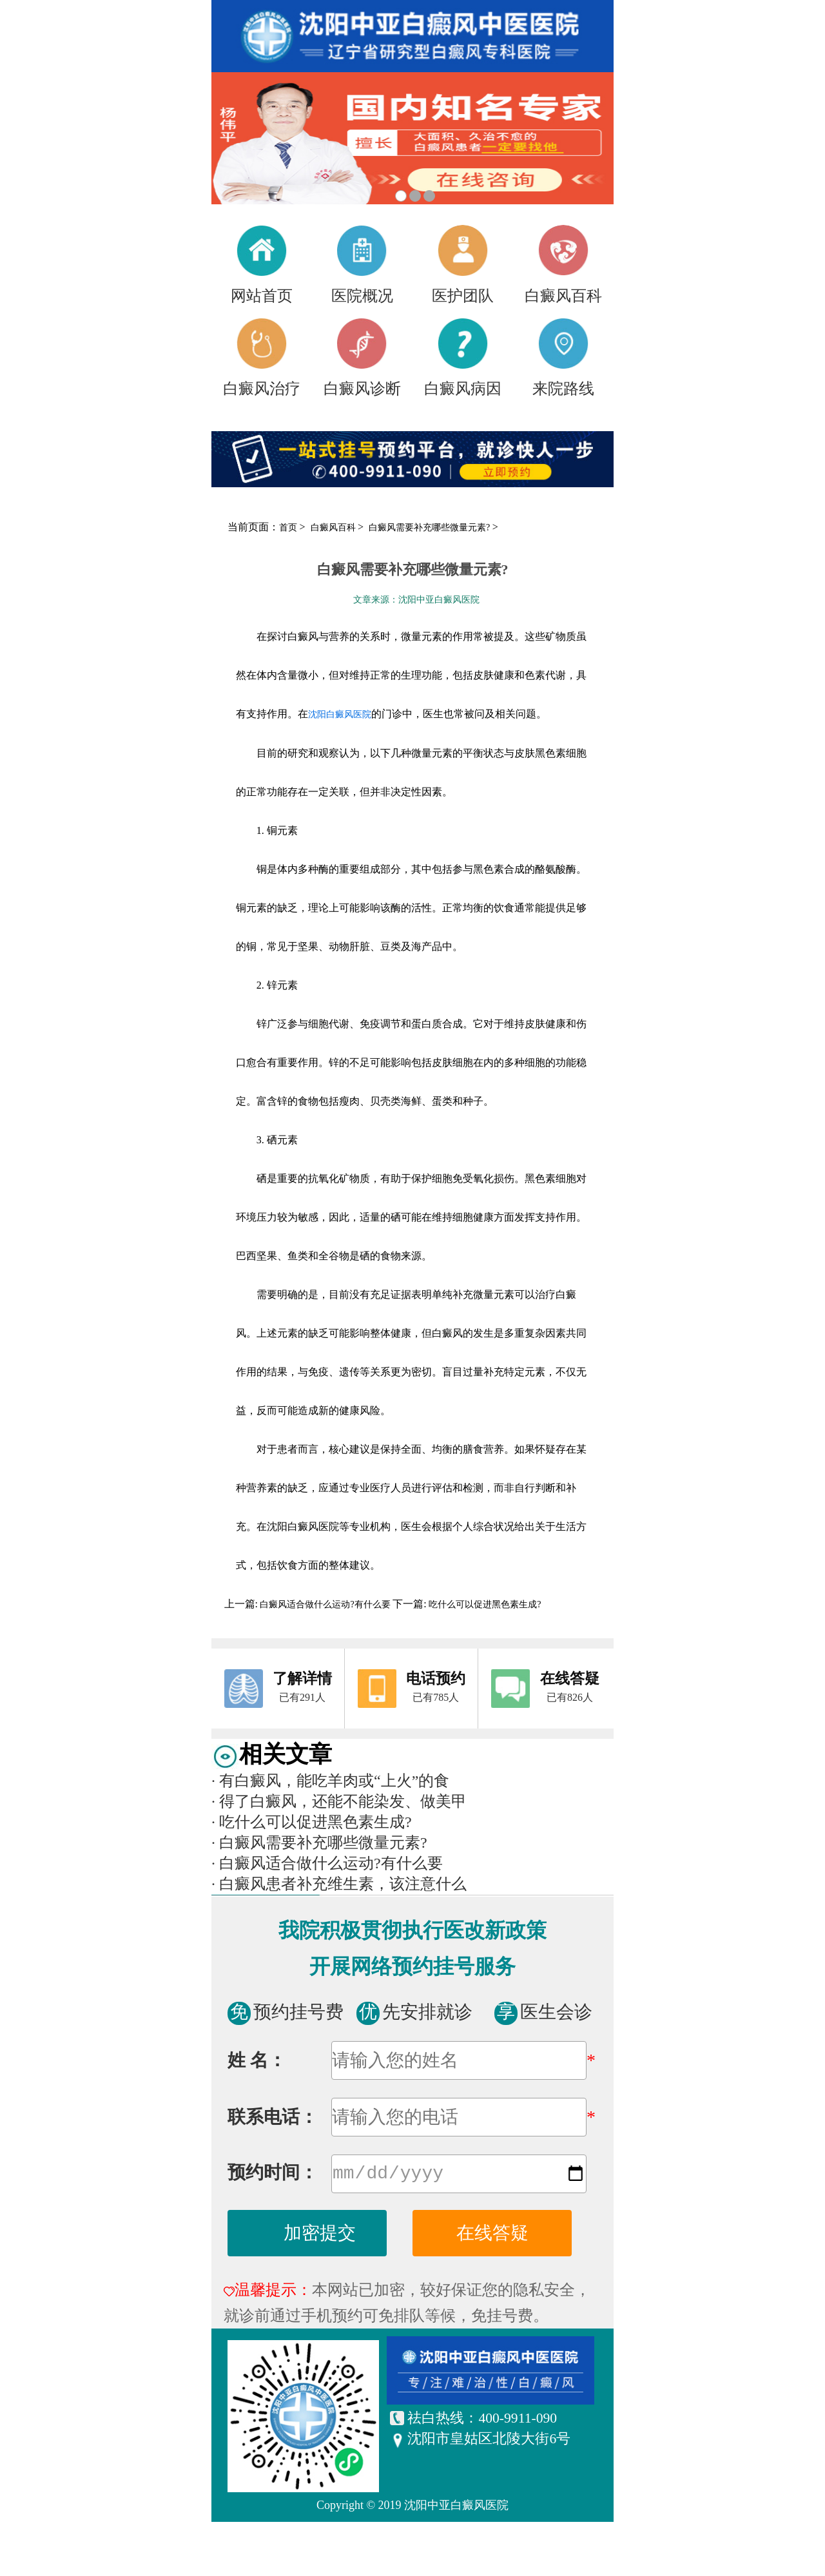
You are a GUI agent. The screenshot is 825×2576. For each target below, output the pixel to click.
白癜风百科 (334, 527)
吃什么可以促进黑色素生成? (484, 1604)
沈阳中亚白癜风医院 (456, 2507)
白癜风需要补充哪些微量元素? (430, 527)
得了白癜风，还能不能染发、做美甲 (339, 1801)
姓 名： (257, 2060)
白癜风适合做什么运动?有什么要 (325, 1604)
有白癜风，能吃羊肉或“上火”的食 (330, 1780)
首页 (288, 527)
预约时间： (273, 2175)
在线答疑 (492, 2235)
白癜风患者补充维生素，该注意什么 (339, 1883)
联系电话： (273, 2117)
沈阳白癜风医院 (339, 714)
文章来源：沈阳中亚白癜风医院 (416, 600)
